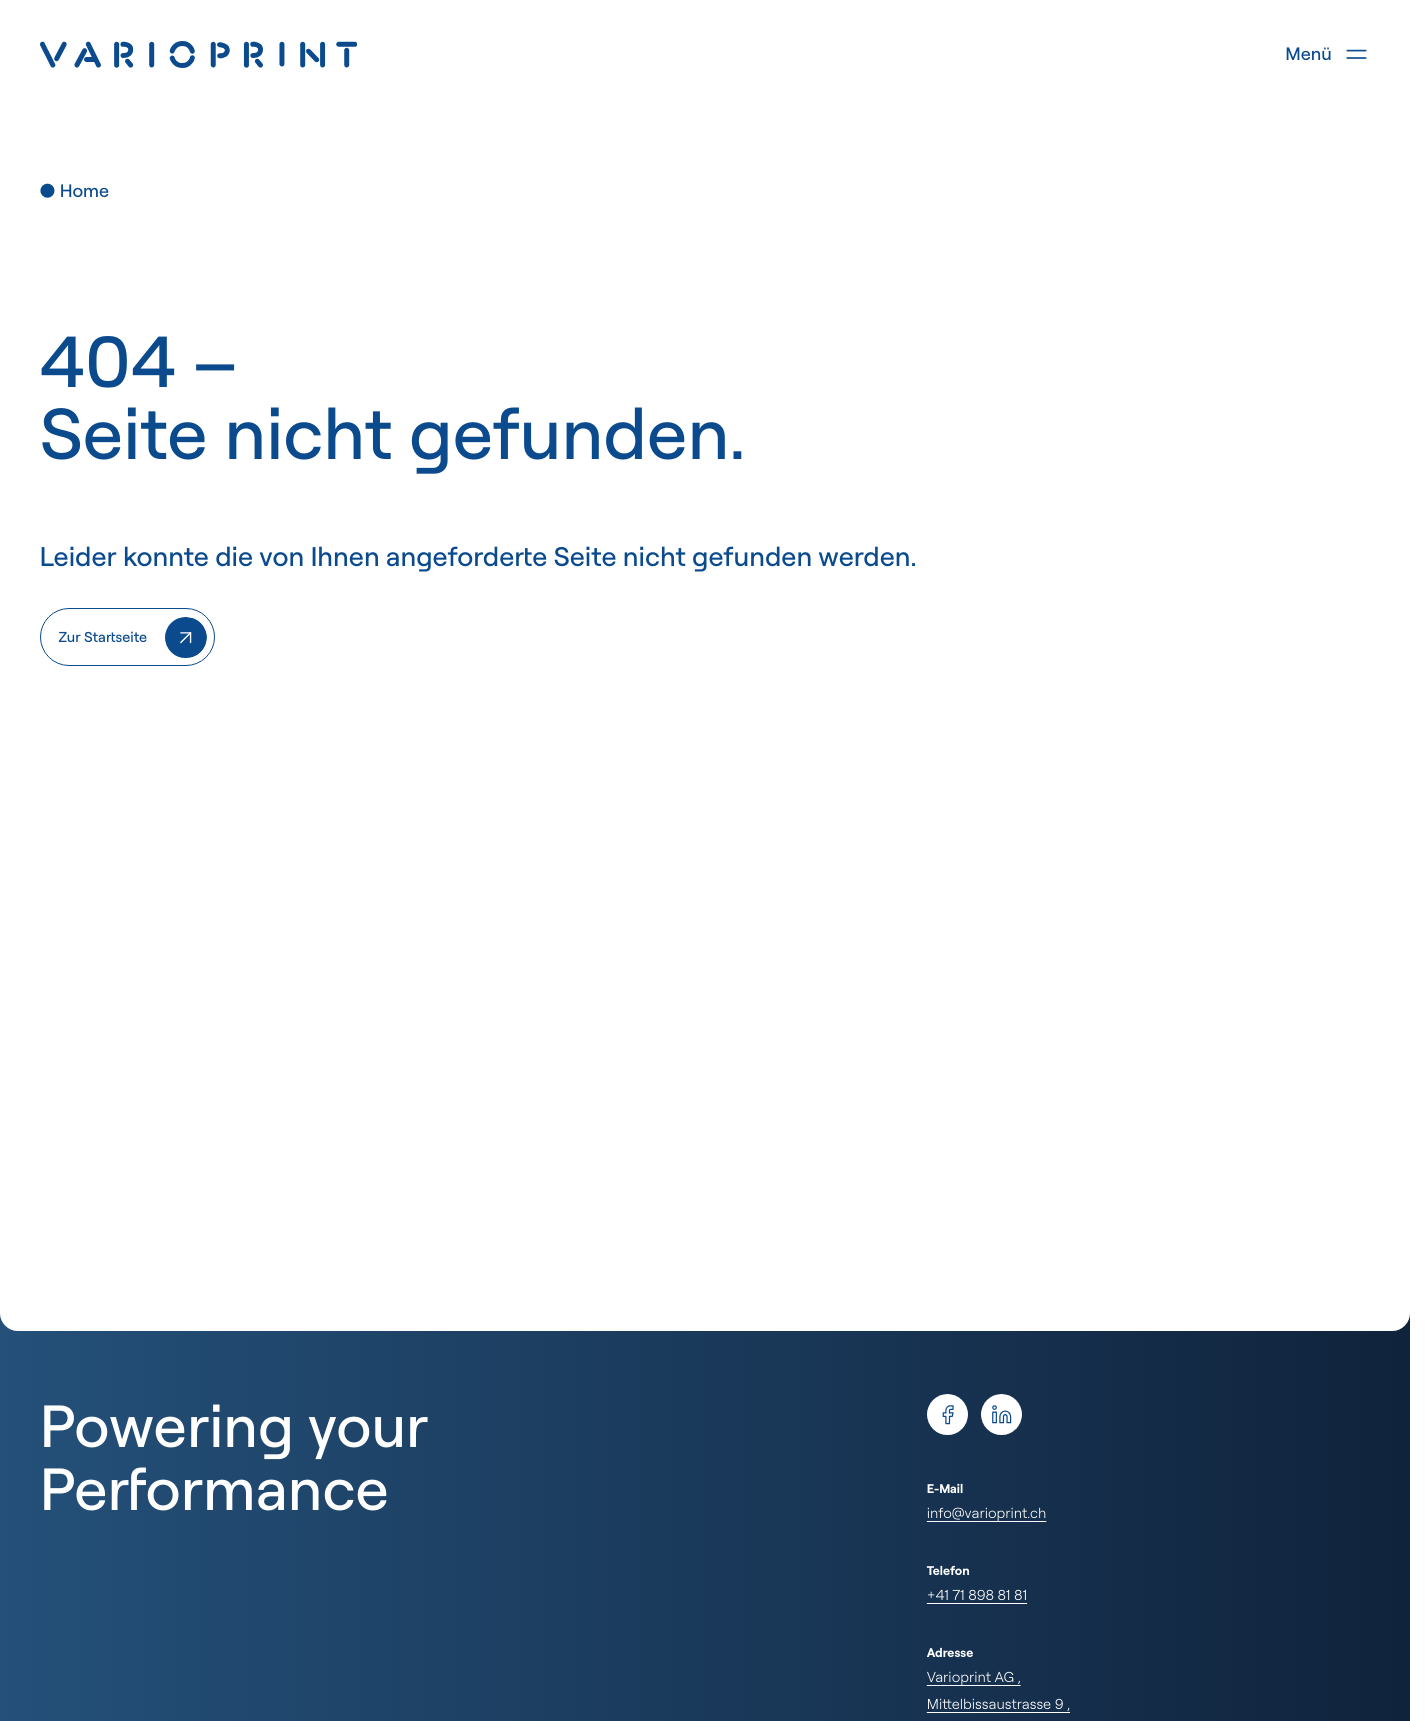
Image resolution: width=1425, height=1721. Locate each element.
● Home (74, 191)
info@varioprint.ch (986, 1512)
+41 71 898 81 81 (977, 1594)
